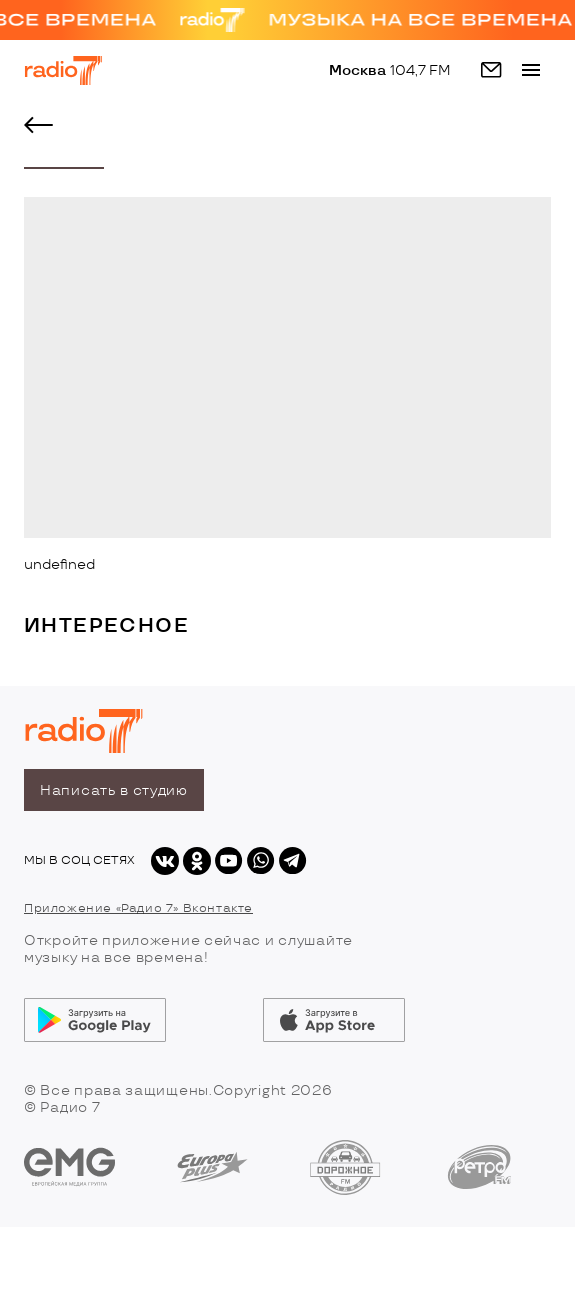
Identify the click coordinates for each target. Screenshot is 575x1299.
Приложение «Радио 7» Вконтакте (138, 908)
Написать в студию (114, 790)
